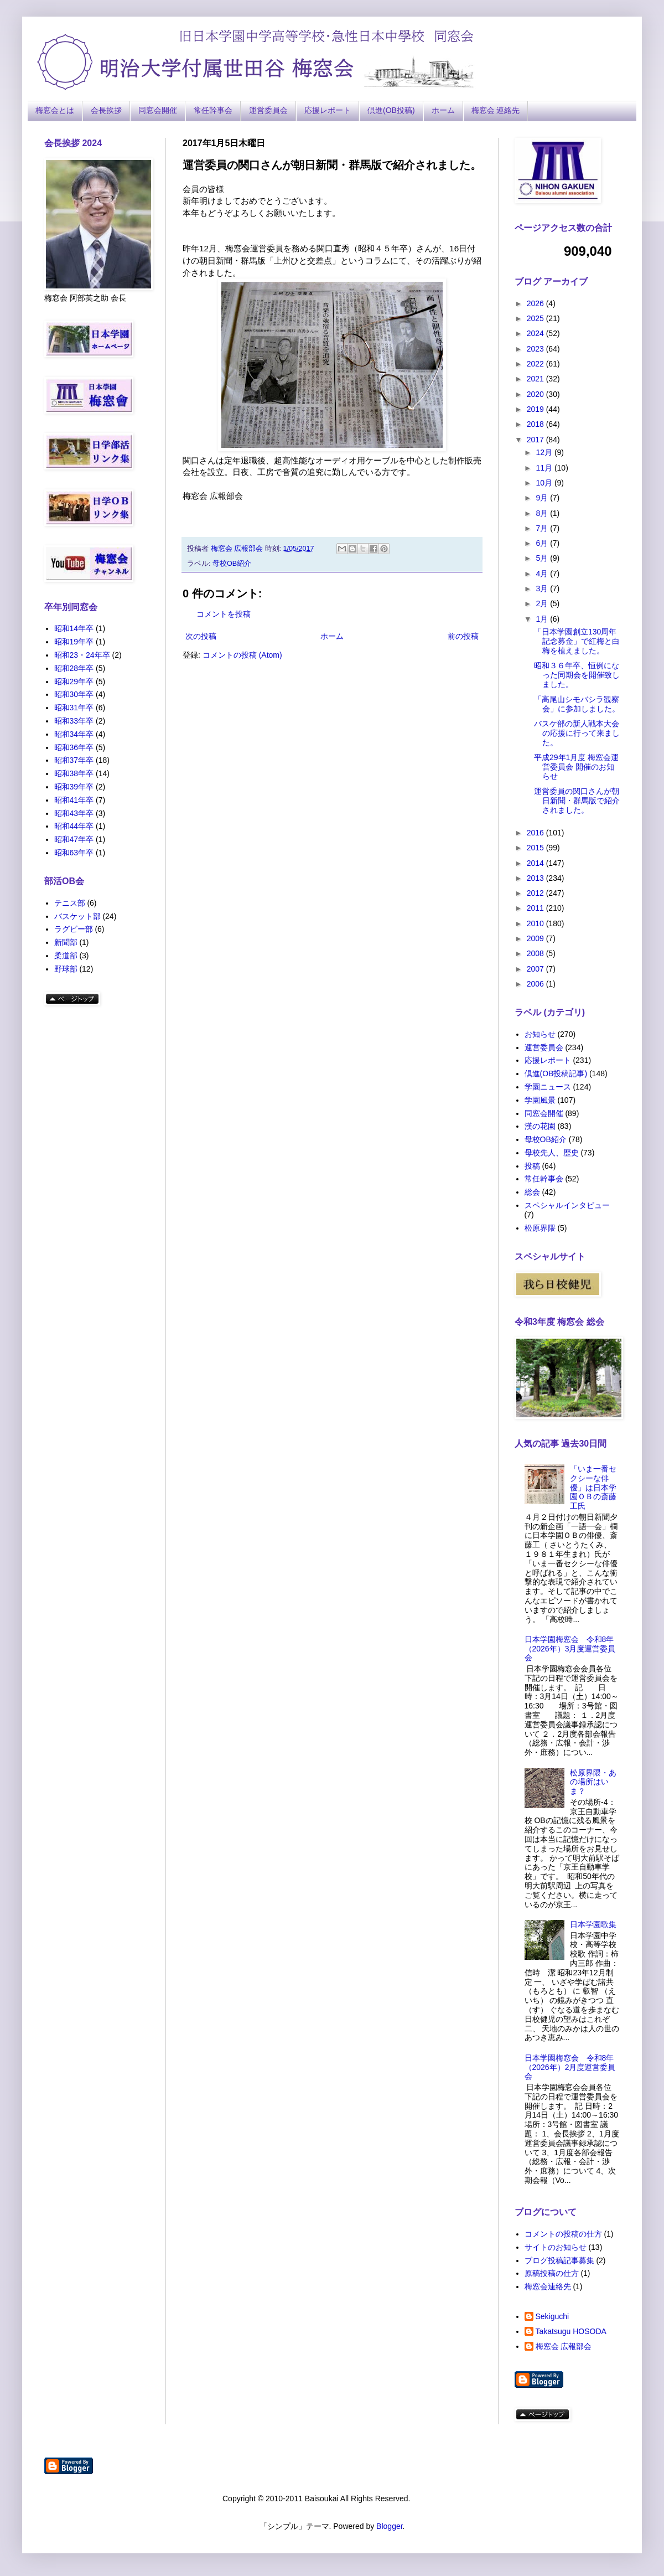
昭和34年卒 (74, 734)
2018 (536, 424)
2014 (536, 863)
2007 (536, 968)
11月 (545, 467)
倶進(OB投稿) (391, 110)
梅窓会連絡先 (548, 2286)
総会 (532, 1192)
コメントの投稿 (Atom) (242, 655)
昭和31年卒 (74, 707)
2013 (536, 878)
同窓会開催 (157, 110)
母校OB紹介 (231, 563)
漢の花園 (540, 1126)
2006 (536, 983)
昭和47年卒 (74, 839)
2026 (536, 303)
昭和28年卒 (74, 668)
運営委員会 (268, 110)
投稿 (532, 1165)
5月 (543, 558)
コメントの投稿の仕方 (563, 2233)
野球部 (65, 968)
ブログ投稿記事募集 (559, 2260)
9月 (543, 497)
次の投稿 (200, 636)
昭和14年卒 (74, 628)
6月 (543, 543)
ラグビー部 (73, 929)
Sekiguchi (552, 2316)
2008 (536, 953)
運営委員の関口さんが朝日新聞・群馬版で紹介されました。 (577, 800)
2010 (536, 923)
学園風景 (540, 1100)
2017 (536, 439)
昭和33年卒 (74, 720)
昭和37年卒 (74, 760)
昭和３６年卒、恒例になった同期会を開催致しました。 (577, 675)
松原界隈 (540, 1228)
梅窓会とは (54, 110)
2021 (536, 378)
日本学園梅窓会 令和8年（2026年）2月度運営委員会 (570, 2067)
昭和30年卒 (74, 694)
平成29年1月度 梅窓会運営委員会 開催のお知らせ (576, 767)
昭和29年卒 (74, 681)
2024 (536, 333)
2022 (536, 363)
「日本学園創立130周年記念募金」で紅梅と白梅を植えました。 (577, 641)
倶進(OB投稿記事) (556, 1073)
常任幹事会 (213, 110)
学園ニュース (548, 1086)
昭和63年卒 (74, 852)
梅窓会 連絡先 (495, 110)
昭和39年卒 (74, 786)
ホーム (443, 110)
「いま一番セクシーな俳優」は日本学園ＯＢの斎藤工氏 (593, 1487)
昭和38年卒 (74, 773)
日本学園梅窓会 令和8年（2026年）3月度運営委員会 (570, 1649)
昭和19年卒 (74, 641)
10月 (545, 482)
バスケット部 (77, 916)
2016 (536, 832)
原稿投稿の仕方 (552, 2273)
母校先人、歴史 (552, 1152)
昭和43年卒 (74, 813)
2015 (536, 847)
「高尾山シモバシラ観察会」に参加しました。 (577, 704)
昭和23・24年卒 (82, 655)
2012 (536, 893)
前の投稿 (463, 636)
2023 (536, 348)
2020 (536, 394)
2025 (536, 318)
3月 (543, 588)
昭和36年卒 (74, 747)
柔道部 (65, 955)
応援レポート (327, 110)
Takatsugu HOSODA (571, 2331)
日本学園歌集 (593, 1924)
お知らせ (540, 1034)
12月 (545, 452)
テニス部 (69, 903)
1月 (543, 619)
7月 (543, 528)
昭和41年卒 (74, 800)
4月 (543, 573)
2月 (543, 603)
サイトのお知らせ (556, 2247)
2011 (536, 908)
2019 (536, 409)
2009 (536, 938)
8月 (543, 513)
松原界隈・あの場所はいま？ (593, 1782)
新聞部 (65, 942)
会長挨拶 (106, 110)
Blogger (389, 2526)
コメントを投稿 (223, 614)
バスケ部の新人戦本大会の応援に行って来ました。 (577, 733)
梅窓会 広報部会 (564, 2346)
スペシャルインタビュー (567, 1205)
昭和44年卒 (74, 826)
